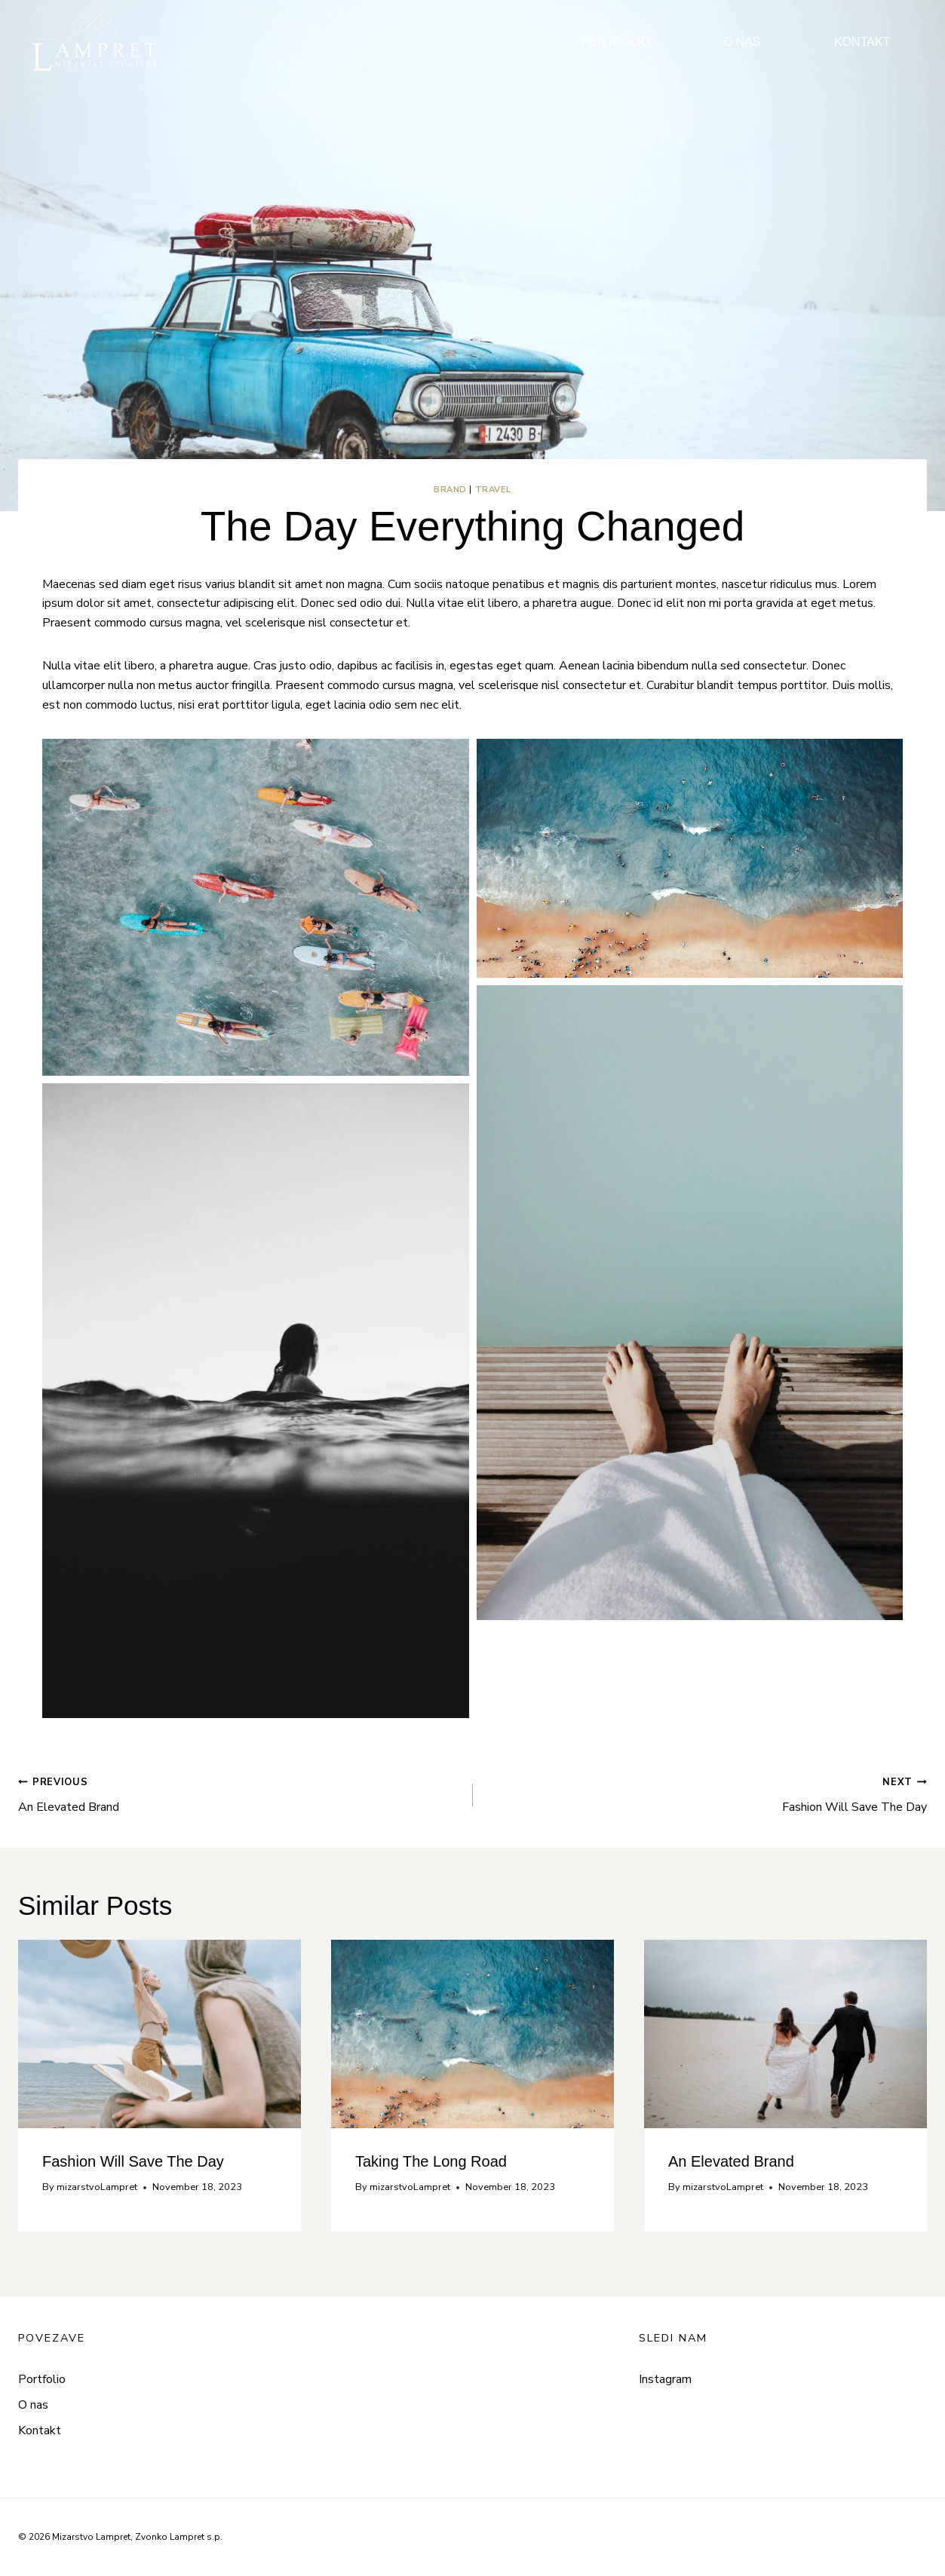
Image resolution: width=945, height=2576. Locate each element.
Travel (493, 489)
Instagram (665, 2379)
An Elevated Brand (239, 1793)
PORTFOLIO (615, 41)
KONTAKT (862, 41)
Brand (450, 489)
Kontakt (39, 2430)
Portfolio (42, 2379)
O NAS (742, 41)
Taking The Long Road (431, 2161)
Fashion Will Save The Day (706, 1793)
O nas (33, 2405)
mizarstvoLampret (97, 2187)
